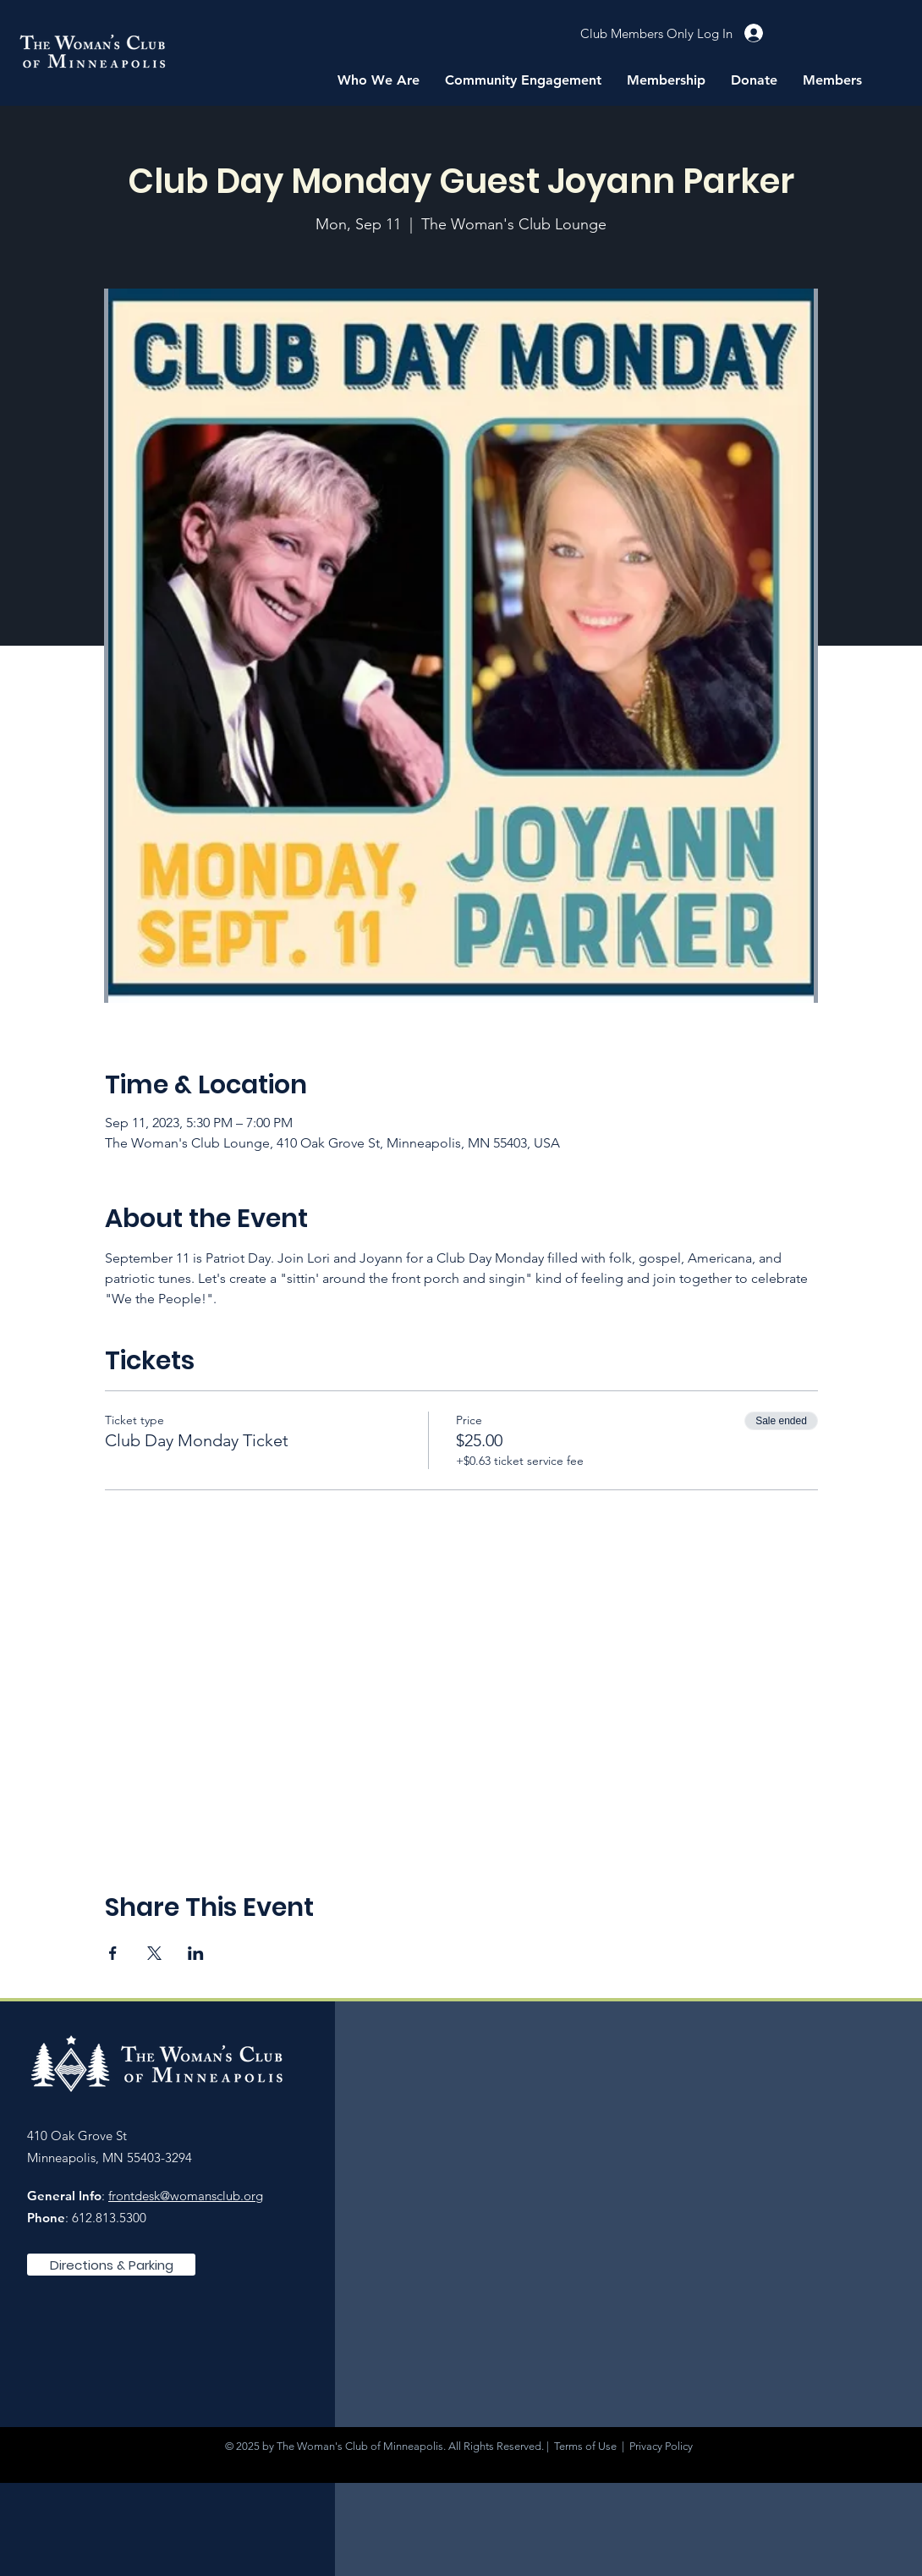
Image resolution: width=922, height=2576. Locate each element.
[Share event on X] (154, 1953)
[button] (378, 80)
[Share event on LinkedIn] (196, 1953)
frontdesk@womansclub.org (185, 2196)
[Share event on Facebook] (113, 1953)
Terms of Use (585, 2446)
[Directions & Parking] (111, 2265)
